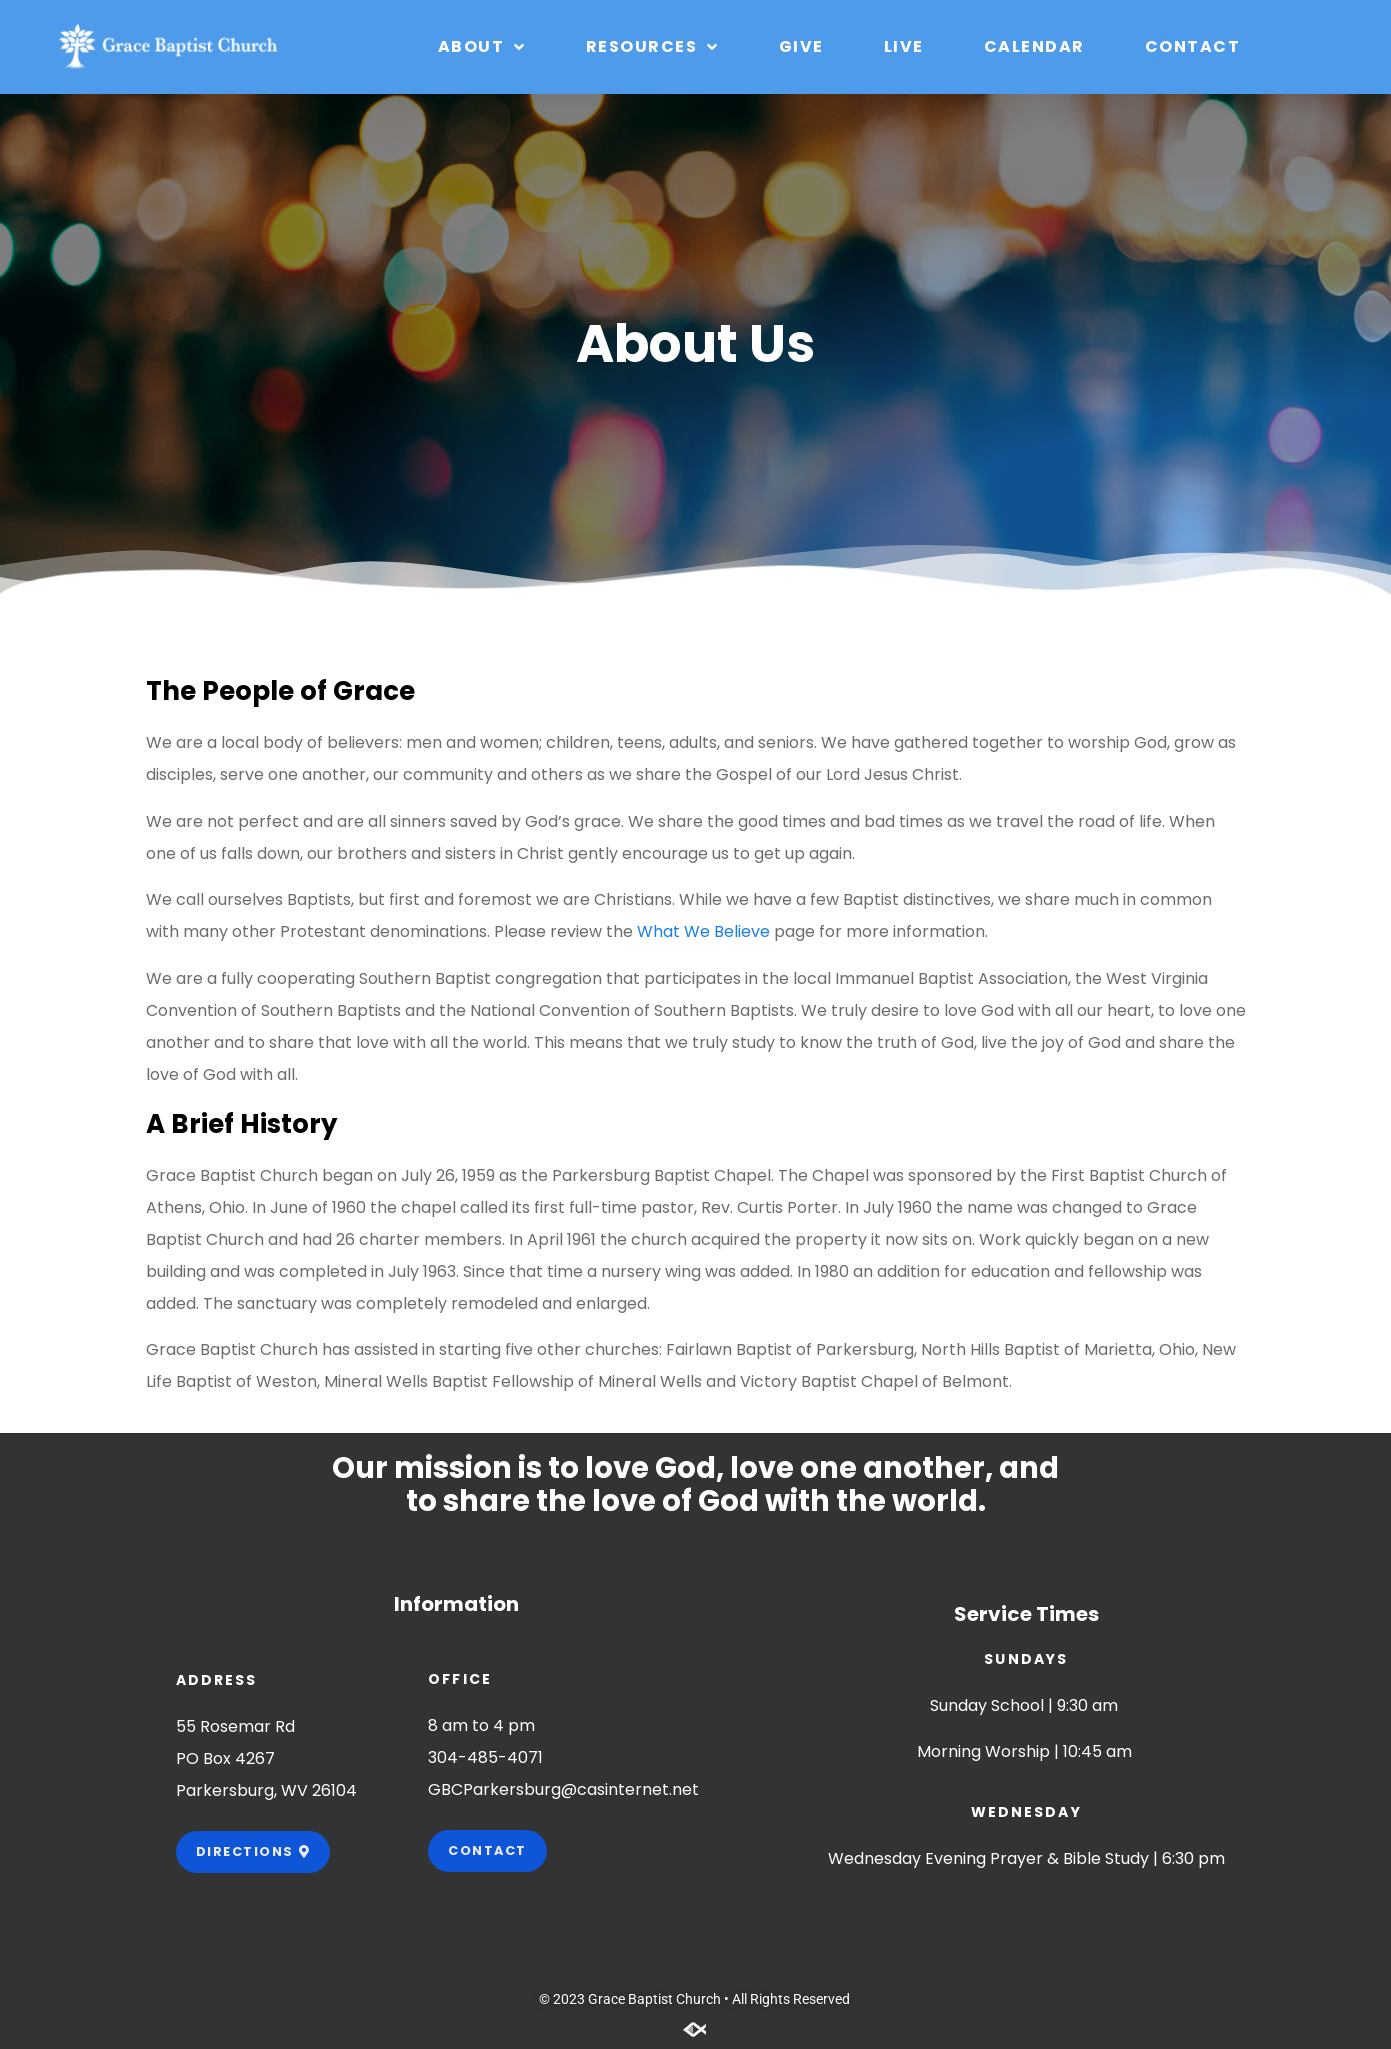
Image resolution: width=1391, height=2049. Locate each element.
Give (801, 46)
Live (904, 46)
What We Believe (703, 931)
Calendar (1034, 46)
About (482, 47)
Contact (1193, 46)
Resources (652, 47)
